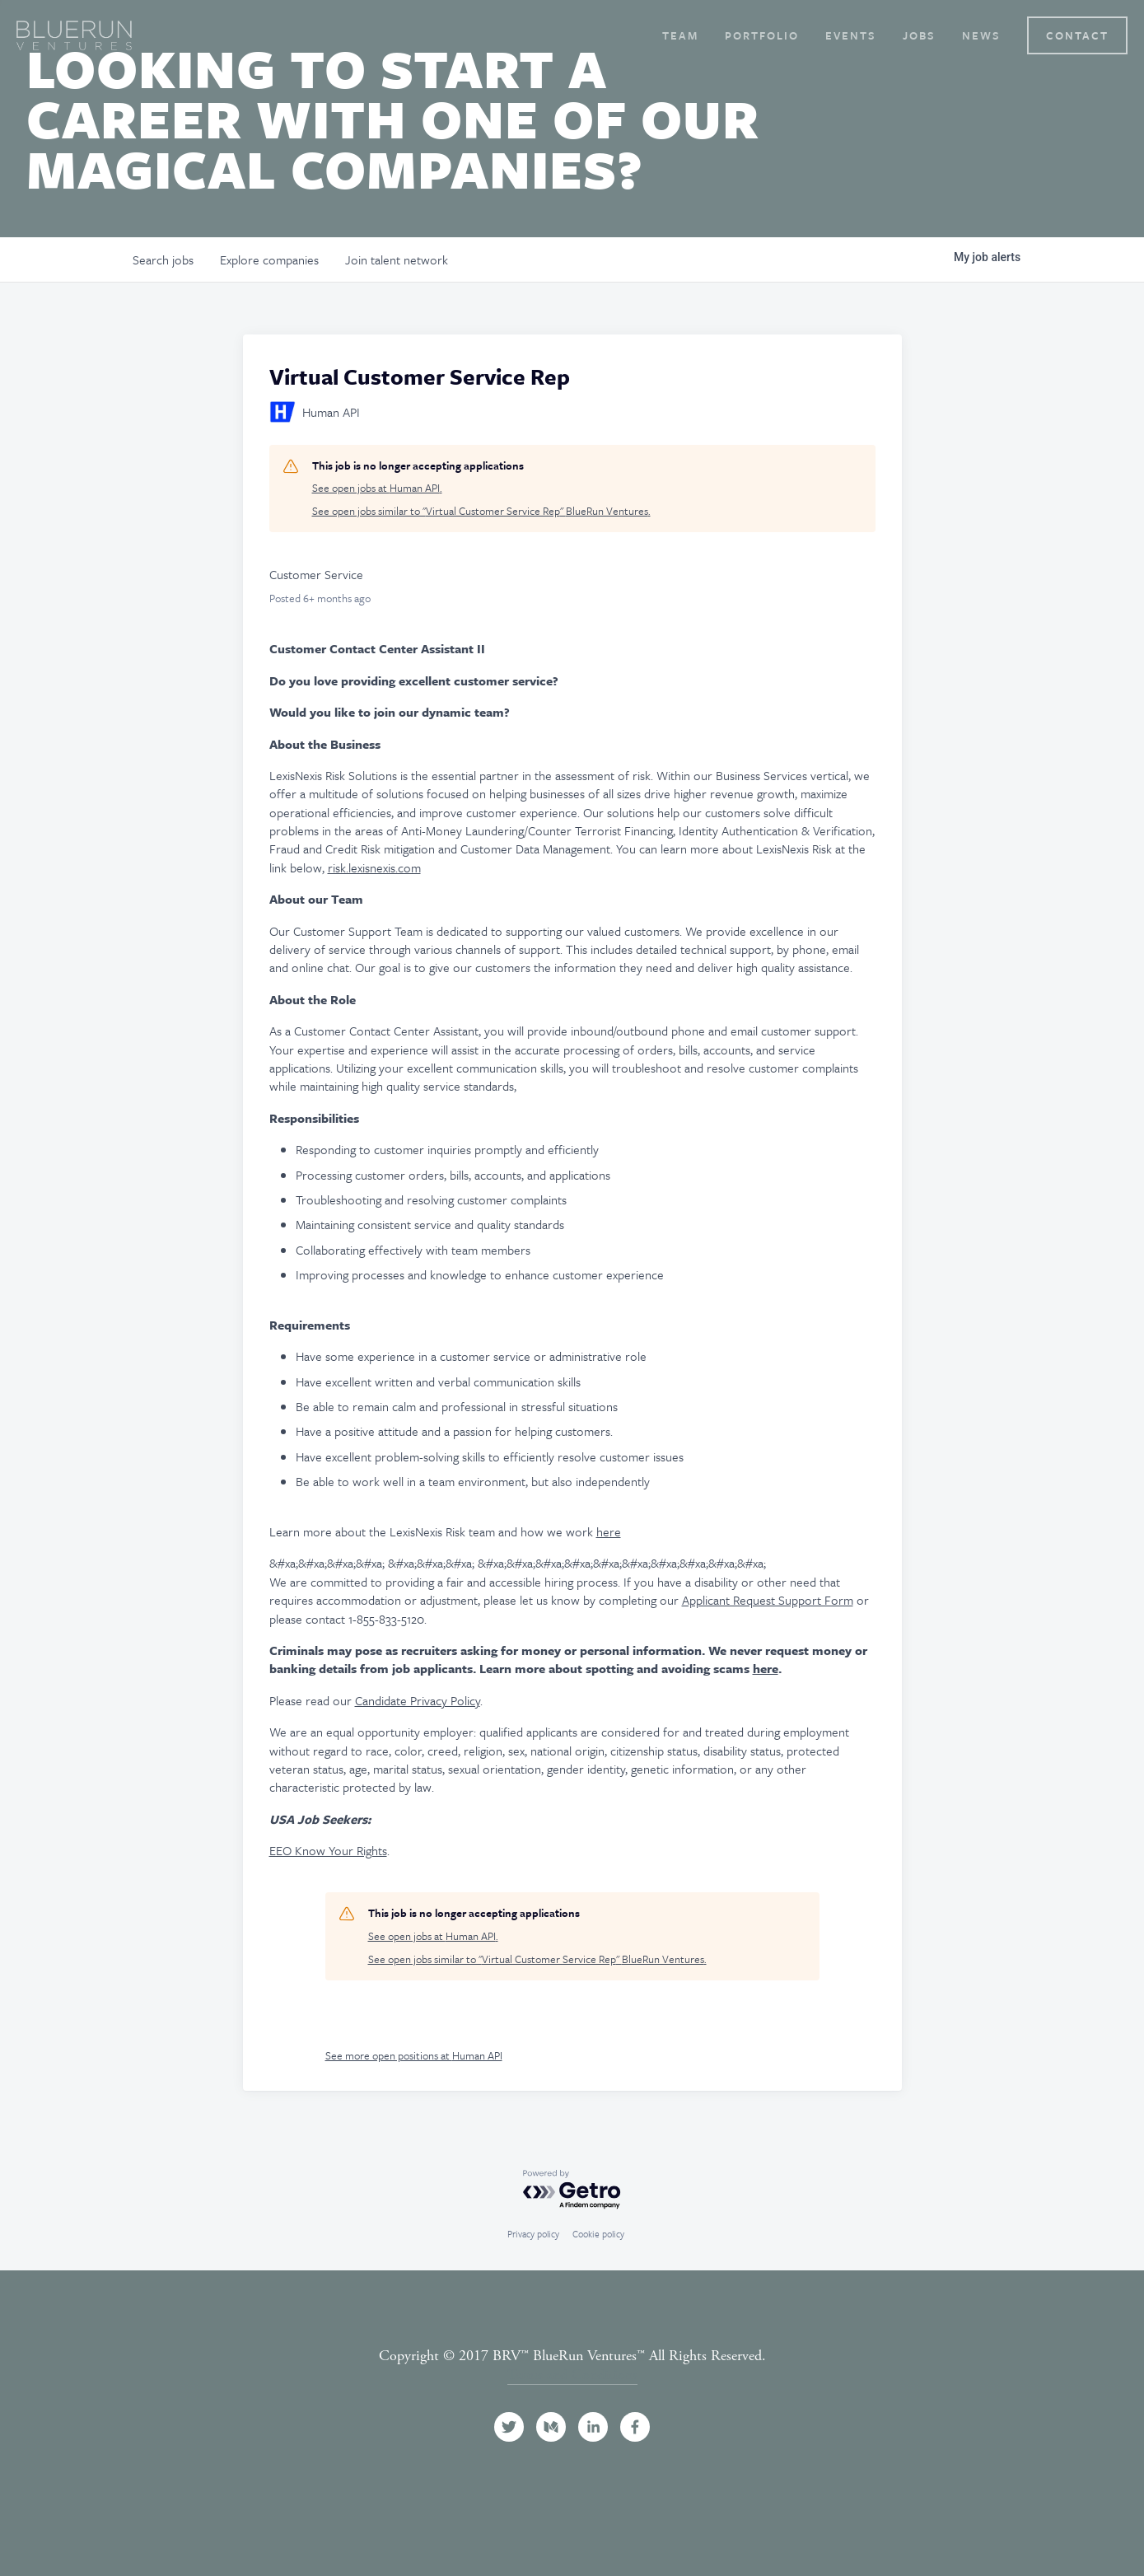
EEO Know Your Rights (328, 1850)
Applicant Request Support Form (767, 1600)
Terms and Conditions (572, 2374)
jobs (163, 259)
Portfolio (762, 35)
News (981, 35)
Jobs (919, 35)
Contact (1077, 35)
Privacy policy (533, 2234)
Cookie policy (598, 2234)
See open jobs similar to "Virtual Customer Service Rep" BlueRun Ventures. (481, 511)
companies (269, 259)
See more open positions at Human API (413, 2055)
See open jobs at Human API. (377, 488)
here (608, 1531)
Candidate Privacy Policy (417, 1700)
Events (850, 35)
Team (680, 35)
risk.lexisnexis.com (374, 867)
